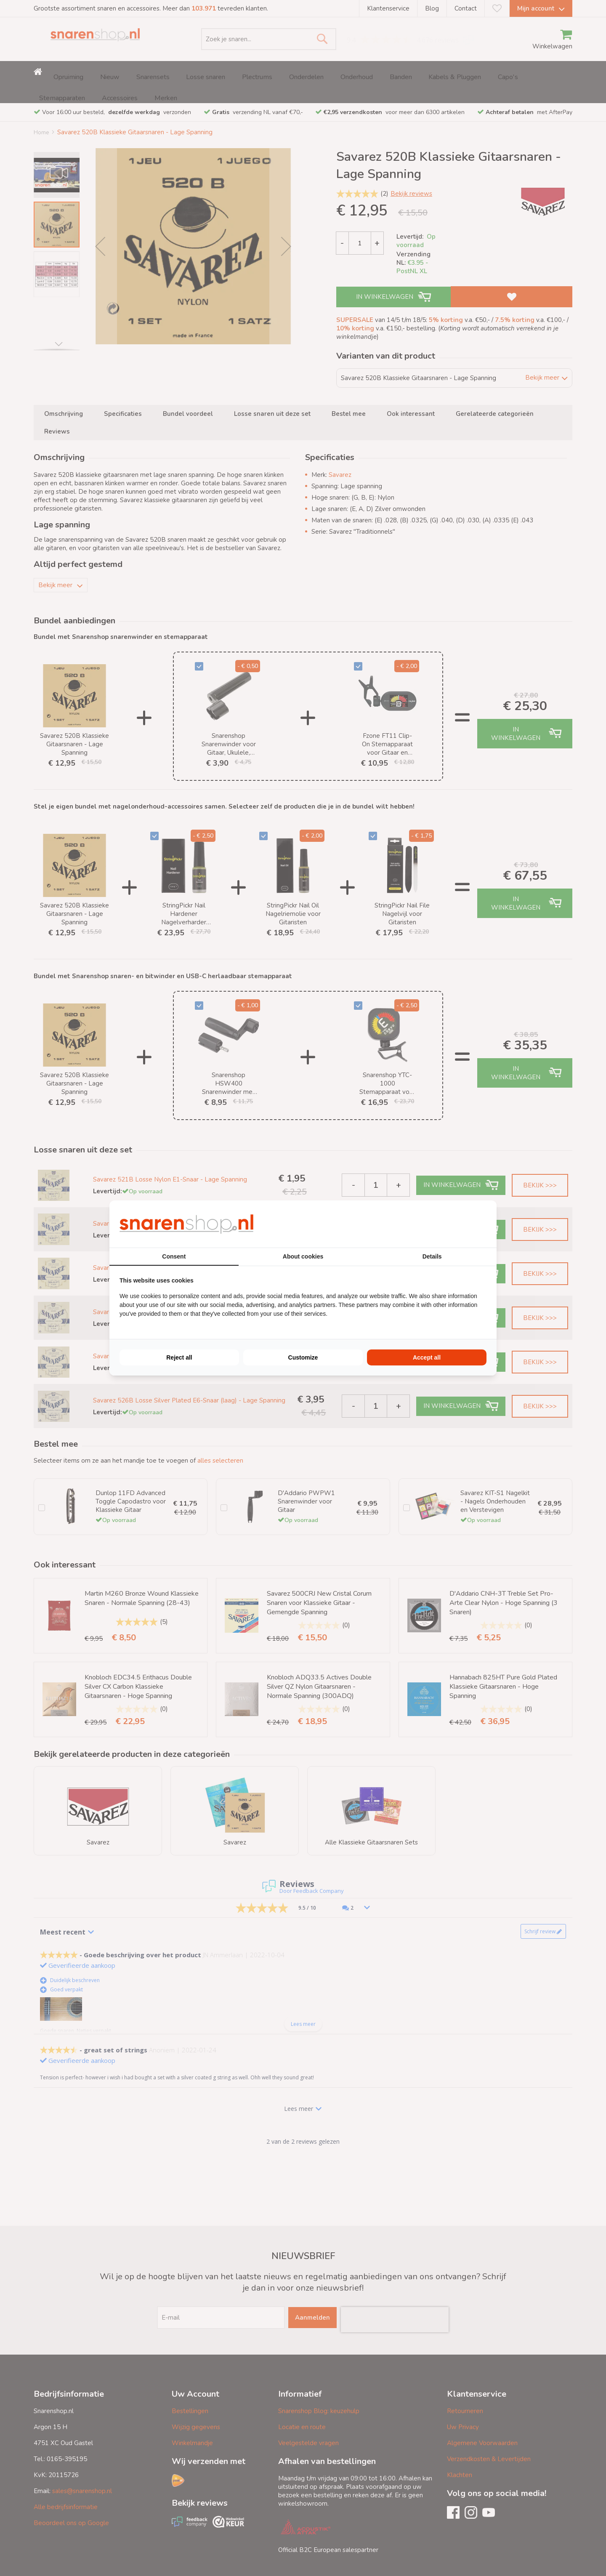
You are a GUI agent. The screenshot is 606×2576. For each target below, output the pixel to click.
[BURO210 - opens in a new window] (454, 1224)
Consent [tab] (174, 1256)
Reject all (179, 1357)
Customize (303, 1357)
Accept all (427, 1357)
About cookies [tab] (303, 1256)
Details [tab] (432, 1256)
